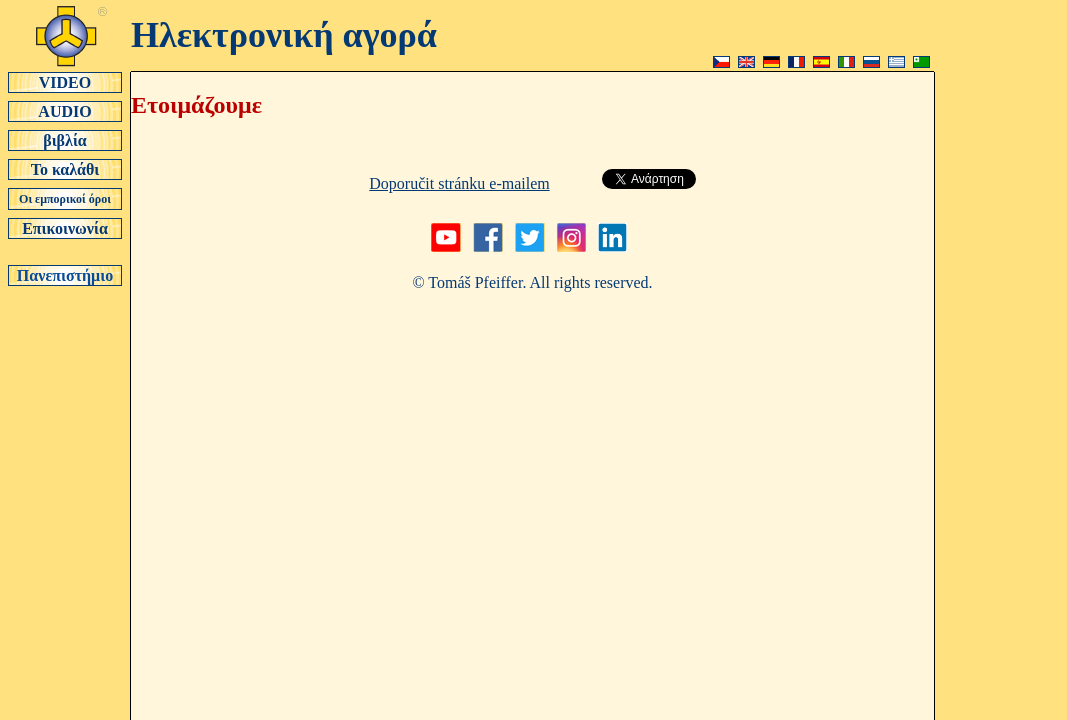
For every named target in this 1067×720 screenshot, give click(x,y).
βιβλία (65, 140)
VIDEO (65, 82)
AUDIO (65, 111)
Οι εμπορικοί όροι (65, 199)
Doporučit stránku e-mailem (459, 183)
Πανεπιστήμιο (65, 275)
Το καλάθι (65, 169)
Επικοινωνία (65, 228)
